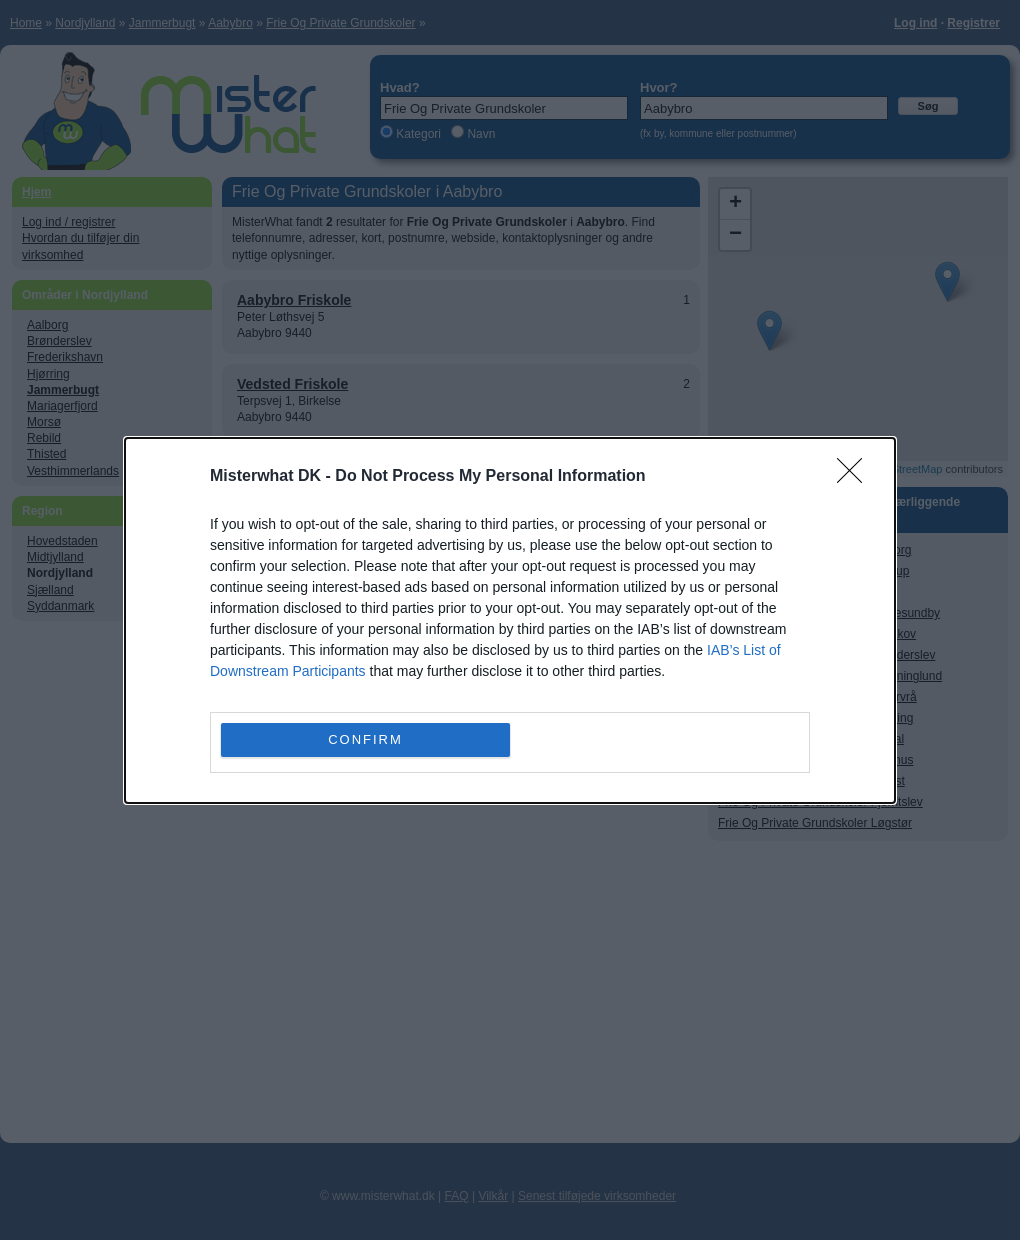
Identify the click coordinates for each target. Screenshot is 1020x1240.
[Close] (856, 477)
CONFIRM (365, 738)
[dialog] (510, 620)
